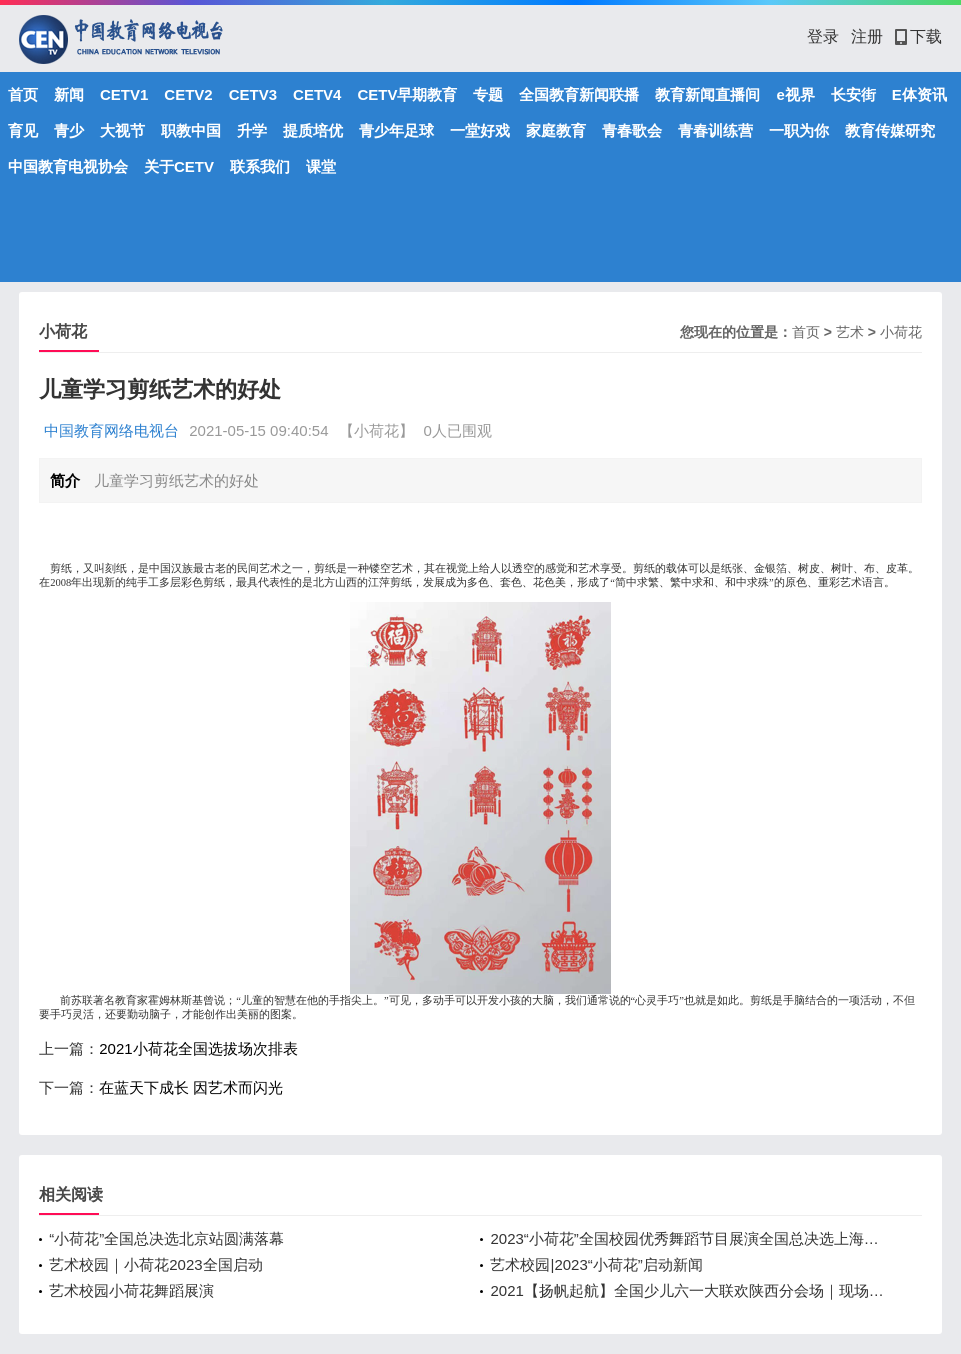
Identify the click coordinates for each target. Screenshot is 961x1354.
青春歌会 (632, 130)
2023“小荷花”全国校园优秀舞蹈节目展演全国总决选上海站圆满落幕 (690, 1238)
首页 (23, 94)
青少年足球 (396, 130)
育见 (23, 130)
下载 (918, 36)
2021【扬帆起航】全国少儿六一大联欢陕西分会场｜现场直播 (690, 1290)
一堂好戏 (480, 130)
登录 (823, 36)
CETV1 (124, 94)
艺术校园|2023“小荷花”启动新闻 (596, 1264)
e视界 (795, 94)
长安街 (853, 94)
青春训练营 (715, 130)
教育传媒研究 (890, 130)
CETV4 (317, 94)
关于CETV (179, 166)
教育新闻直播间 (707, 94)
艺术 (850, 332)
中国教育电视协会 (68, 166)
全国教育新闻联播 (579, 94)
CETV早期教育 (407, 94)
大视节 (122, 130)
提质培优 (313, 130)
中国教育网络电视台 (111, 430)
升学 (252, 130)
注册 (867, 36)
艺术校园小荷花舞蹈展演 (131, 1290)
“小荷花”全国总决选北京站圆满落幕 (166, 1238)
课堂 (321, 166)
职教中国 (191, 130)
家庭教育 (556, 130)
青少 (69, 130)
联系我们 (260, 166)
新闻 (69, 94)
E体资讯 (919, 94)
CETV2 (188, 94)
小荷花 (901, 332)
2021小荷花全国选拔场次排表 (198, 1048)
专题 (488, 94)
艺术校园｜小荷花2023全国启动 (155, 1264)
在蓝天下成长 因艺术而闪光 (191, 1087)
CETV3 (253, 94)
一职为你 (799, 130)
